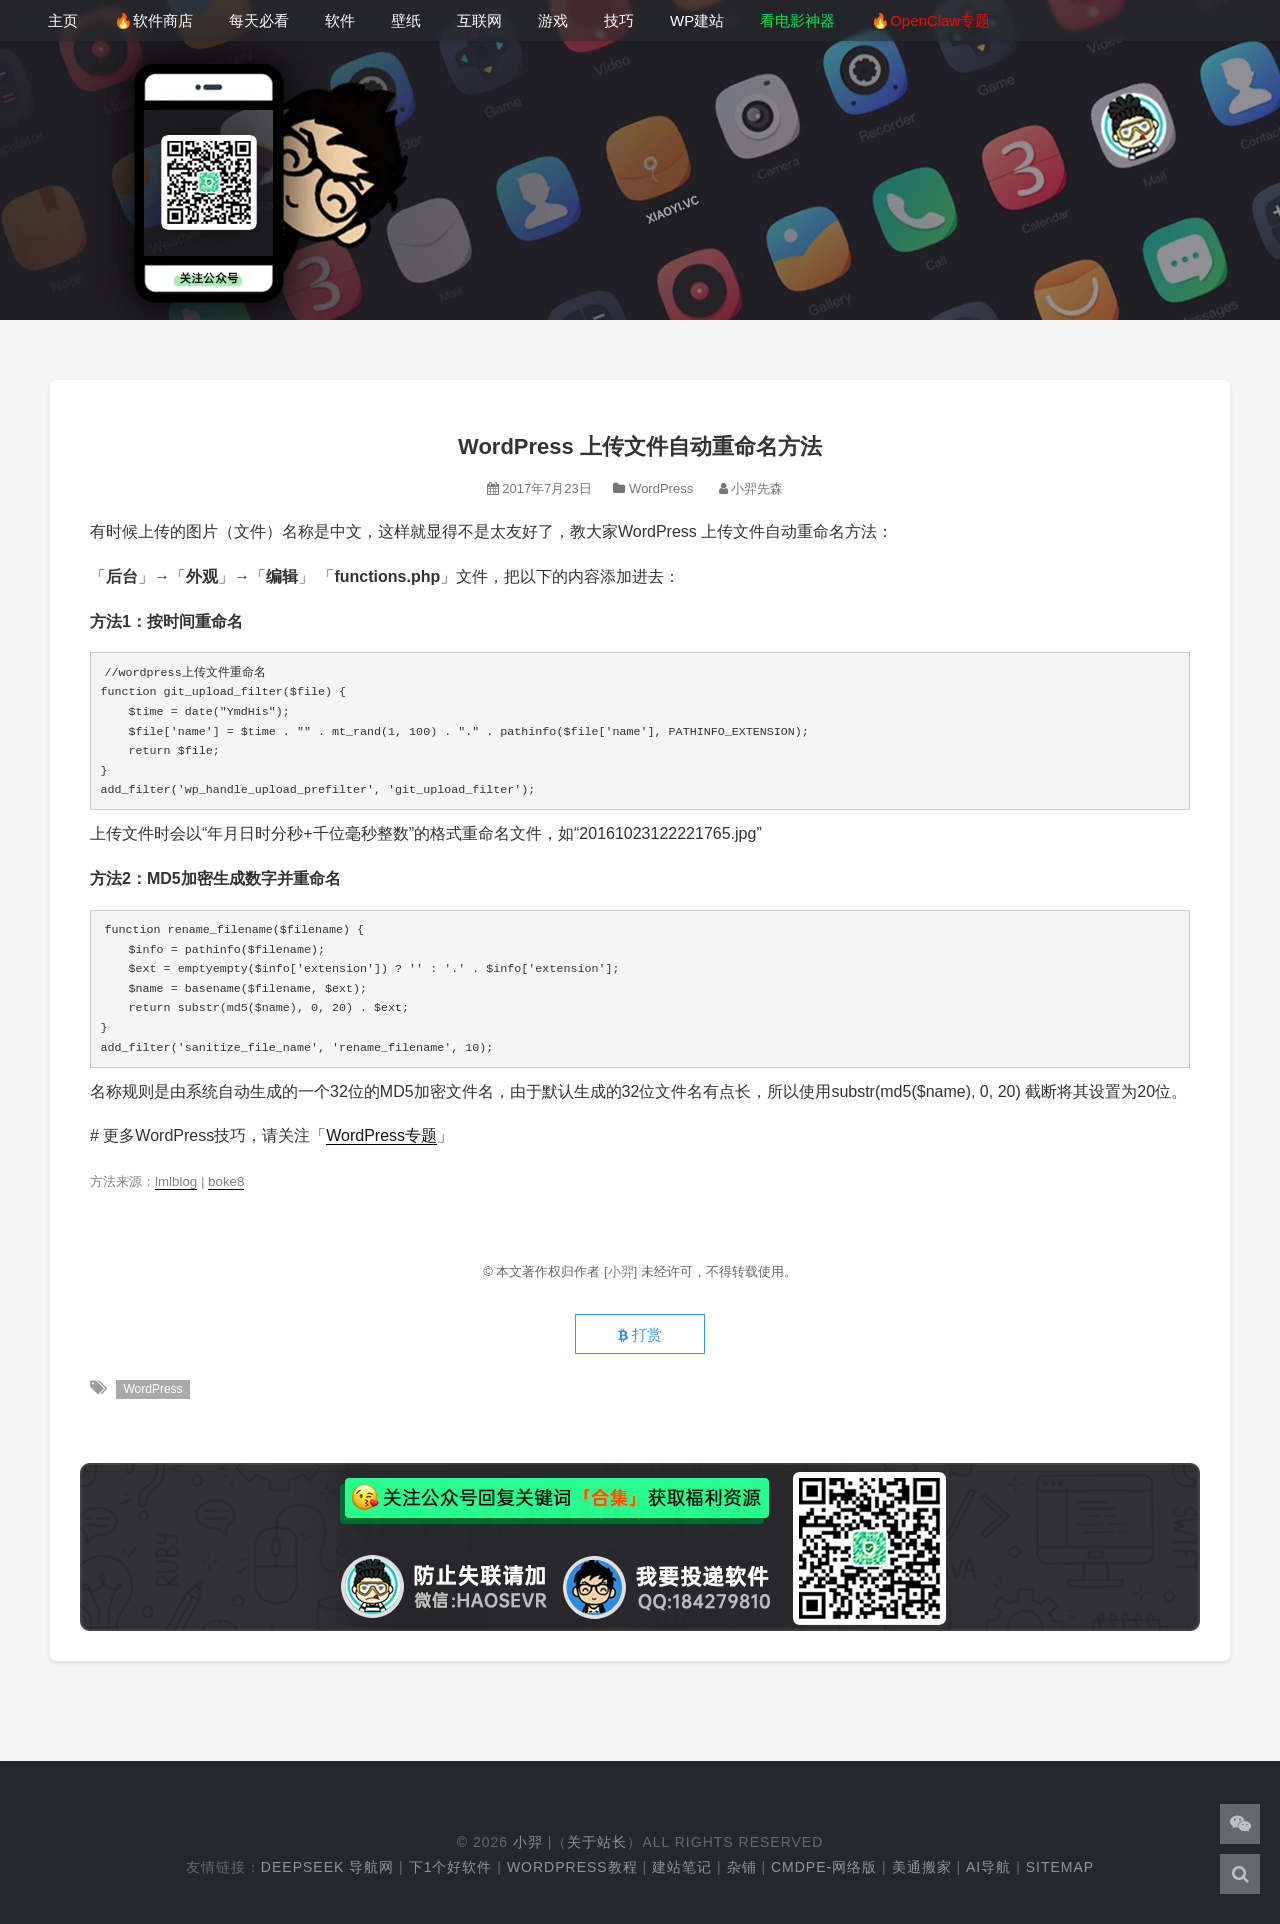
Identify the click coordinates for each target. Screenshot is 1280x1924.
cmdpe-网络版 (824, 1867)
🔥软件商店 (153, 20)
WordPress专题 (381, 1135)
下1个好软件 (451, 1867)
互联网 (479, 20)
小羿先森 (757, 488)
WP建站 (697, 20)
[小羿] (622, 1271)
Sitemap (1060, 1867)
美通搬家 (922, 1867)
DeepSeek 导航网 (327, 1867)
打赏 (640, 1335)
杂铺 (742, 1867)
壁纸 (406, 20)
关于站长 (597, 1842)
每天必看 (259, 20)
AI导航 (988, 1867)
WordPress (661, 488)
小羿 (528, 1842)
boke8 (226, 1181)
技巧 (619, 20)
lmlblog (176, 1181)
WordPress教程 (572, 1867)
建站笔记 (682, 1867)
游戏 (553, 20)
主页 (63, 20)
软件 (340, 20)
